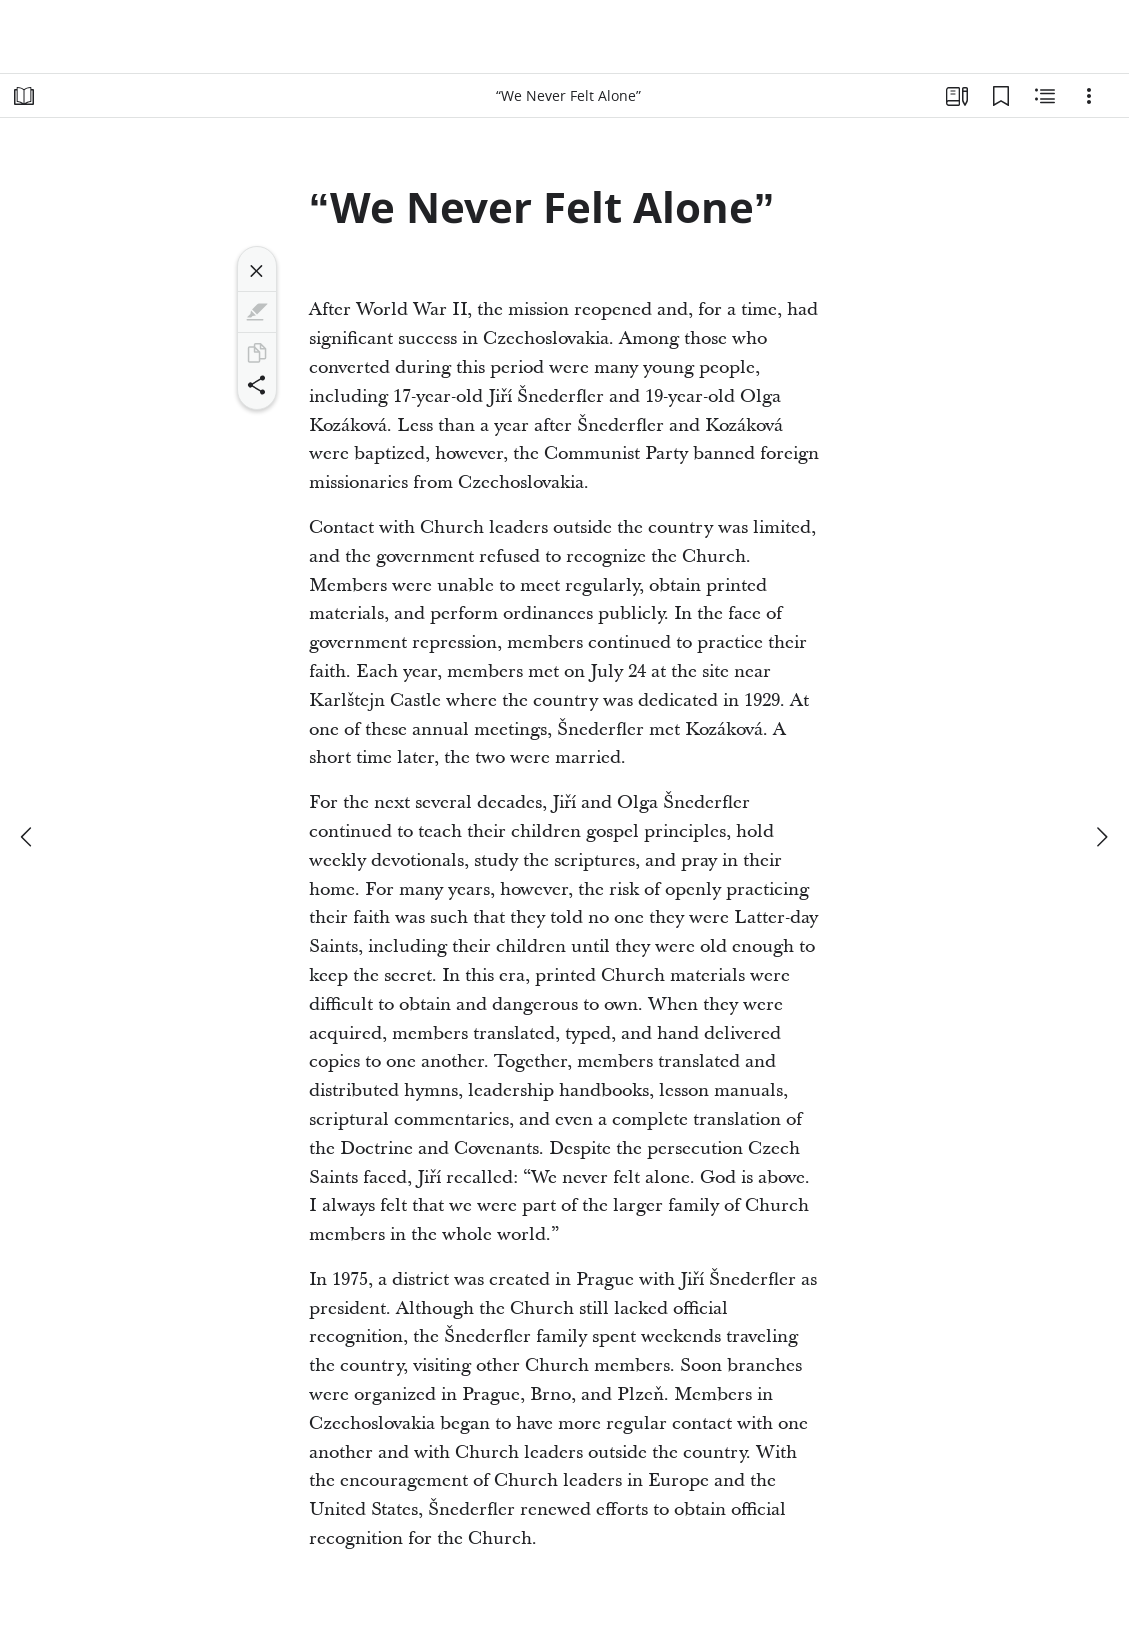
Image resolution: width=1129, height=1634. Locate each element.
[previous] (28, 837)
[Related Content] (1045, 96)
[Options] (1089, 96)
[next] (1101, 837)
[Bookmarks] (1001, 96)
